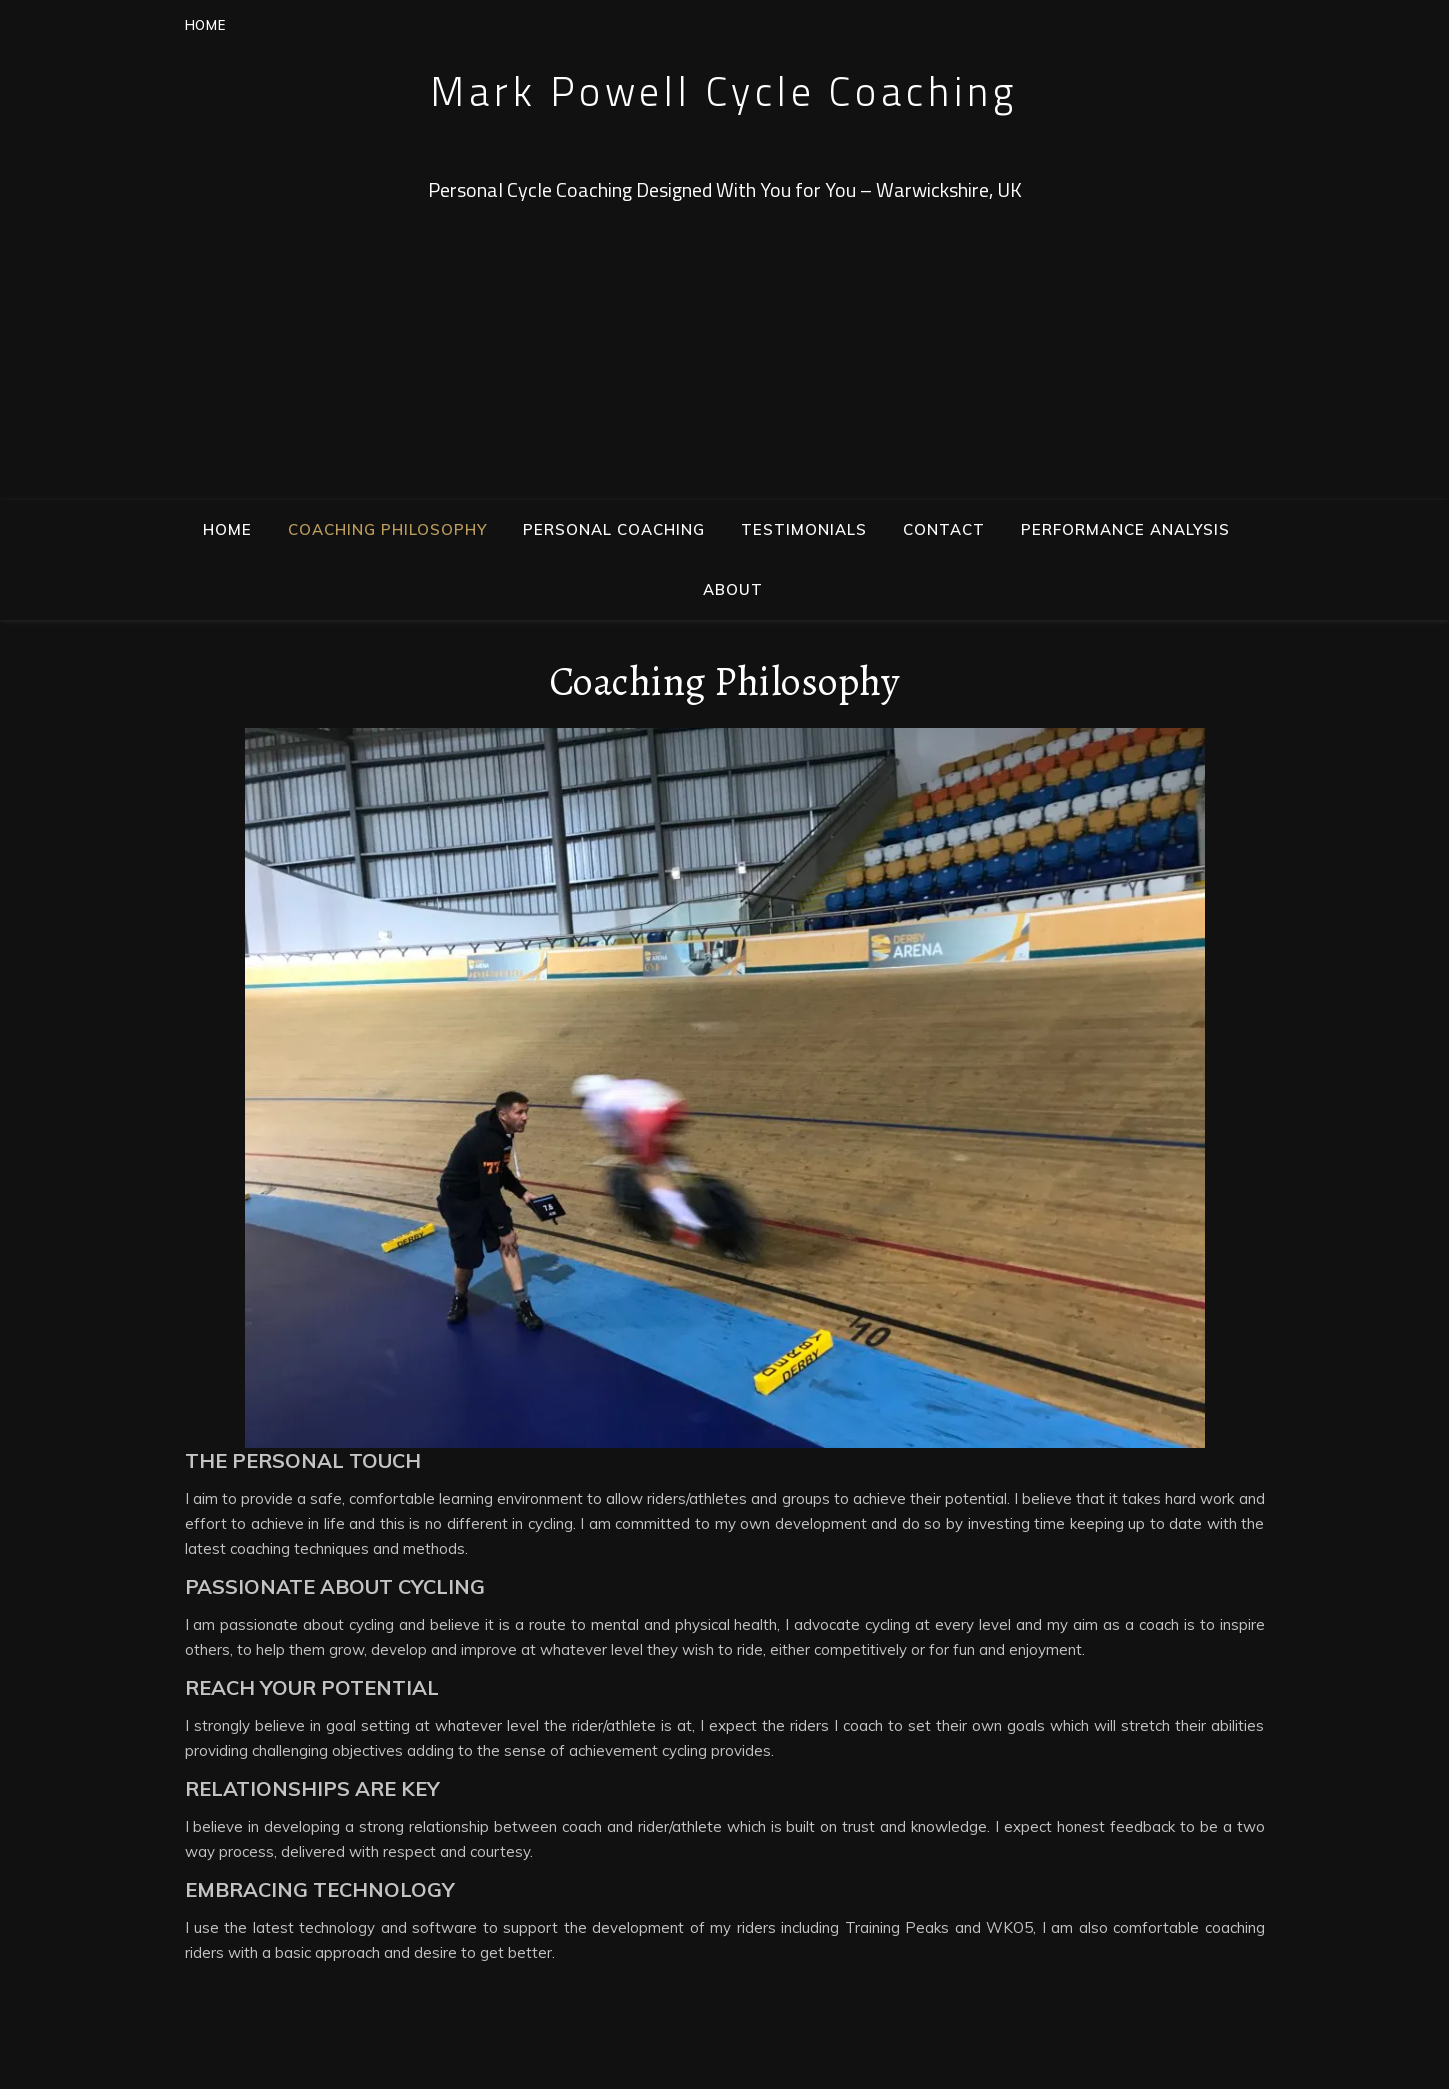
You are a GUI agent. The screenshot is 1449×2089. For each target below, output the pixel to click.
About (733, 589)
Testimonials (804, 529)
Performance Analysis (1125, 529)
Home (227, 529)
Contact (944, 529)
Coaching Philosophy (387, 529)
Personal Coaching (614, 529)
